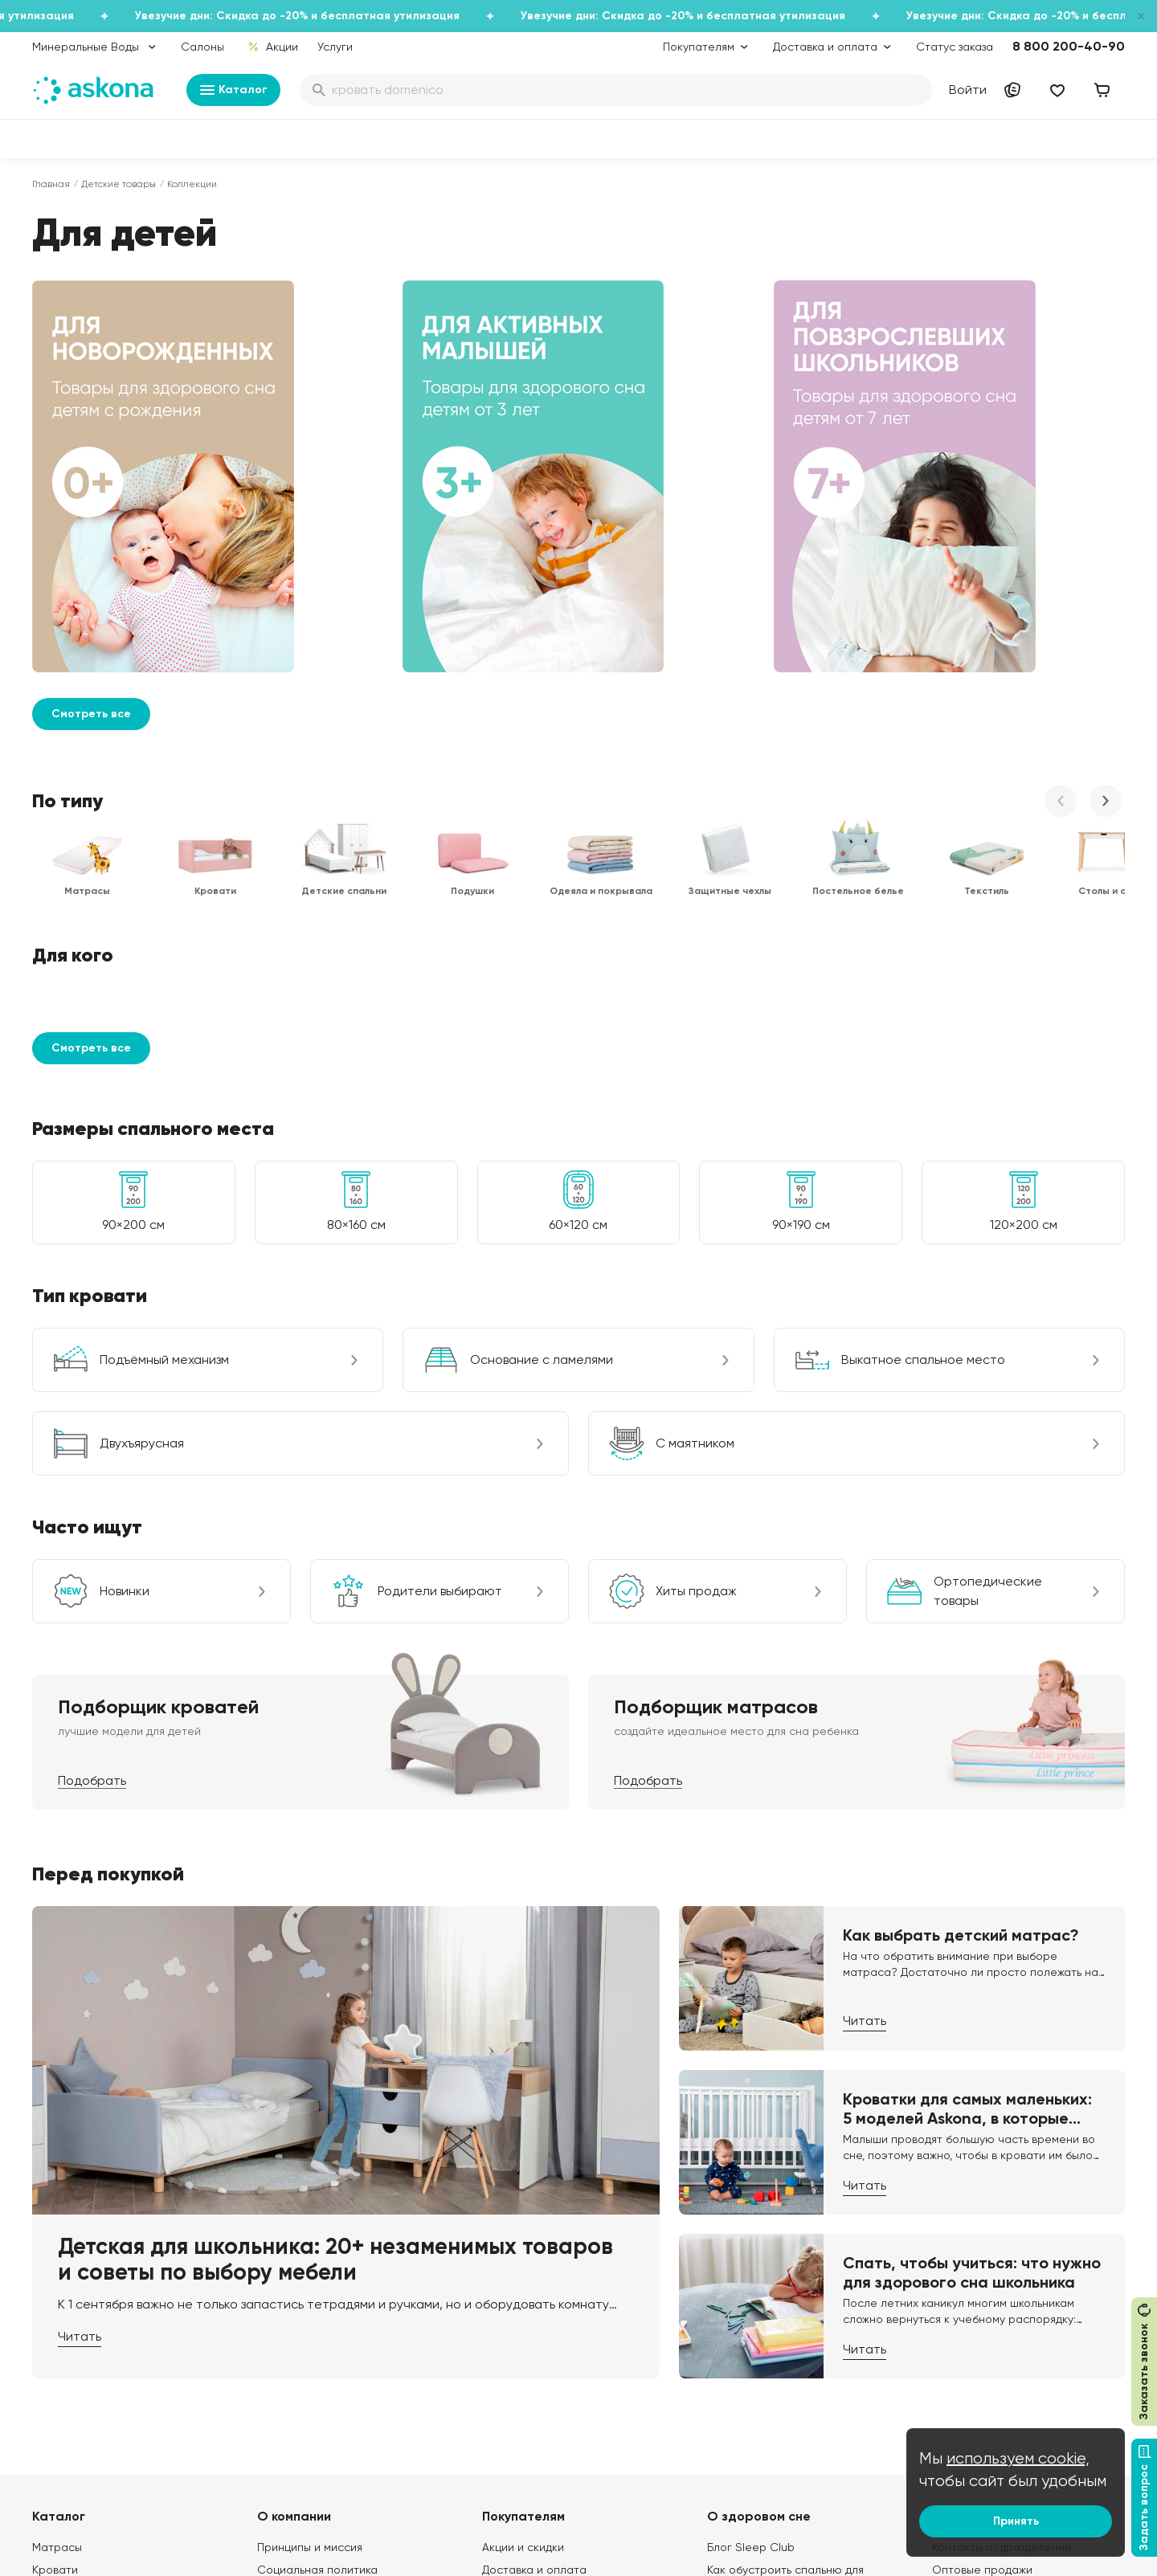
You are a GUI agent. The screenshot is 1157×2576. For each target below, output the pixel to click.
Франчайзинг (968, 2286)
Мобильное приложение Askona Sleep (793, 2288)
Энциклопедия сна (758, 2257)
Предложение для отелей (1002, 2309)
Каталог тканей (524, 2264)
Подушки (56, 2264)
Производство (295, 2264)
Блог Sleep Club (751, 2174)
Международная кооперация (1011, 2354)
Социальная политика (317, 2196)
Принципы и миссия (309, 2174)
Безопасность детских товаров (792, 2235)
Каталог (233, 90)
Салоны (202, 46)
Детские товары (118, 184)
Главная (51, 184)
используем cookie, (1018, 2458)
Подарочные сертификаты (555, 2219)
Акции (272, 46)
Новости (280, 2354)
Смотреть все (91, 341)
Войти (968, 89)
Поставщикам (969, 2264)
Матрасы (57, 2174)
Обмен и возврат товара (550, 2376)
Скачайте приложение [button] (282, 2502)
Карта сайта (516, 2444)
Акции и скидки (523, 2174)
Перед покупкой (108, 1501)
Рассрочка (512, 2354)
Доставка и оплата (534, 2196)
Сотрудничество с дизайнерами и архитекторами (1025, 2384)
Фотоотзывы (65, 2354)
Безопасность (520, 2421)
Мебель (52, 2331)
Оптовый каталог (979, 2331)
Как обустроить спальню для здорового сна (785, 2204)
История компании (307, 2219)
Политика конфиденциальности (568, 2309)
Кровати (55, 2196)
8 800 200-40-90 (1068, 46)
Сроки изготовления (538, 2399)
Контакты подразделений (1001, 2174)
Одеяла (53, 2286)
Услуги (335, 46)
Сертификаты (295, 2309)
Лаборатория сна (306, 2286)
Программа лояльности (546, 2241)
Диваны (52, 2219)
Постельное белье (82, 2309)
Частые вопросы (303, 2376)
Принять (1016, 2521)
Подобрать (92, 1407)
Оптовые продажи (982, 2196)
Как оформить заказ (535, 2286)
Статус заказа (954, 46)
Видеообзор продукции (321, 2331)
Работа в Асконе (303, 2241)
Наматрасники (72, 2241)
